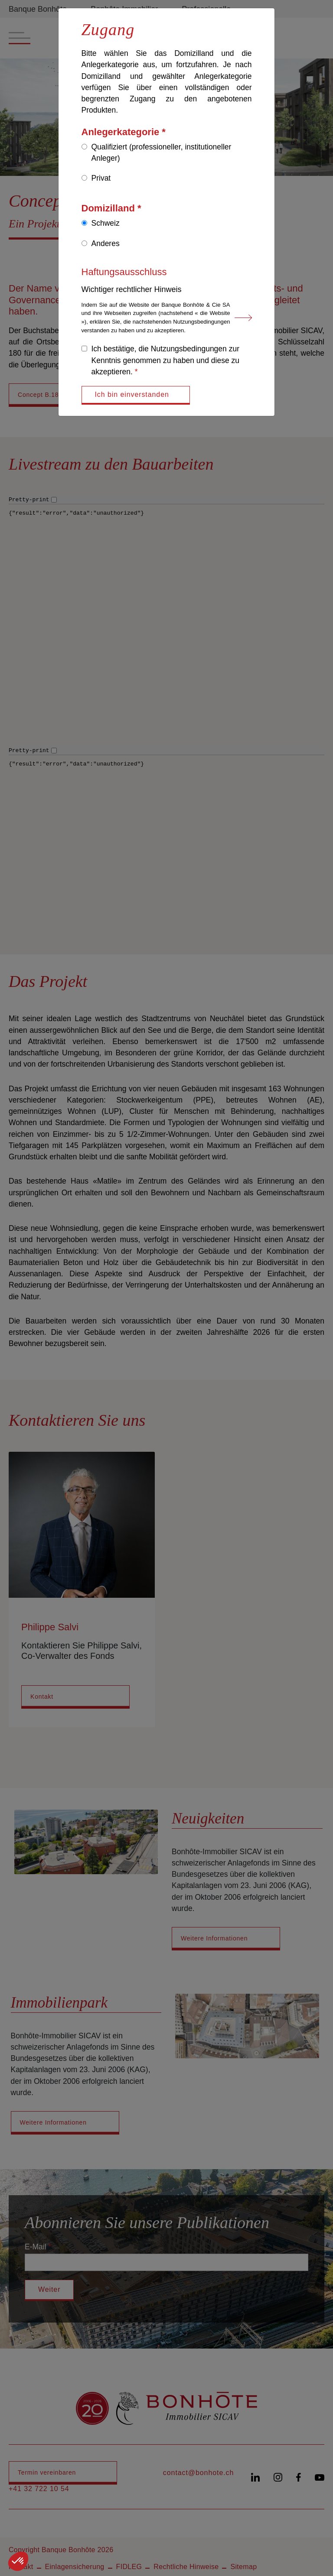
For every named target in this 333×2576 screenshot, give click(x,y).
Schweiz (105, 223)
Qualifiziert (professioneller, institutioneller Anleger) (161, 152)
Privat (101, 178)
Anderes (105, 243)
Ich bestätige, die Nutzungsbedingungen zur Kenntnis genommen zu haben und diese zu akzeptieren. (165, 360)
